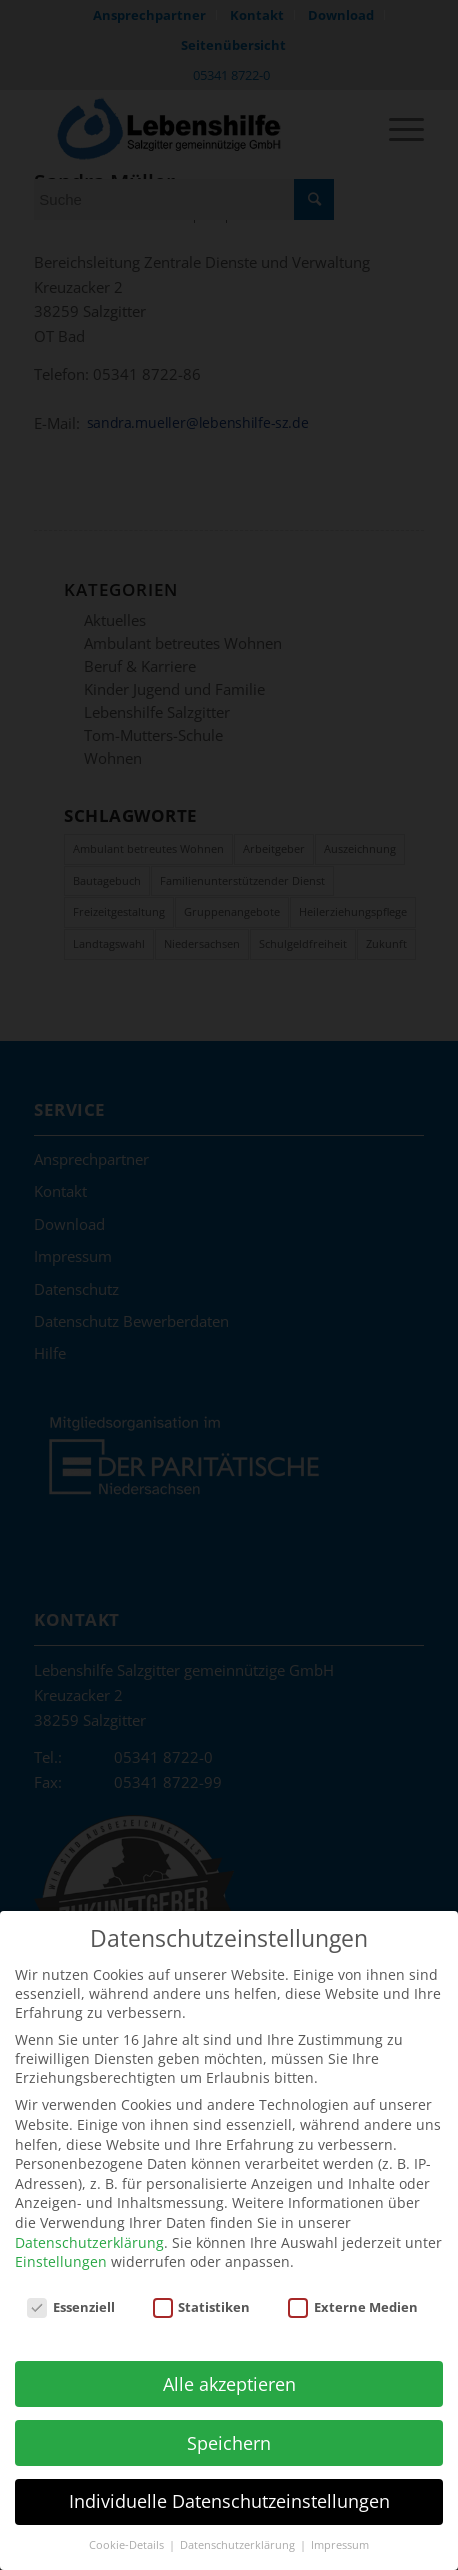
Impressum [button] (340, 2532)
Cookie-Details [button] (128, 2532)
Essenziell (71, 2294)
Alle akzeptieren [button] (229, 2370)
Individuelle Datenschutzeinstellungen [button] (229, 2488)
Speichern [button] (229, 2429)
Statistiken (202, 2294)
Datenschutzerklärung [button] (239, 2532)
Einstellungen (61, 2248)
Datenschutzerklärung (89, 2228)
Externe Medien (353, 2294)
